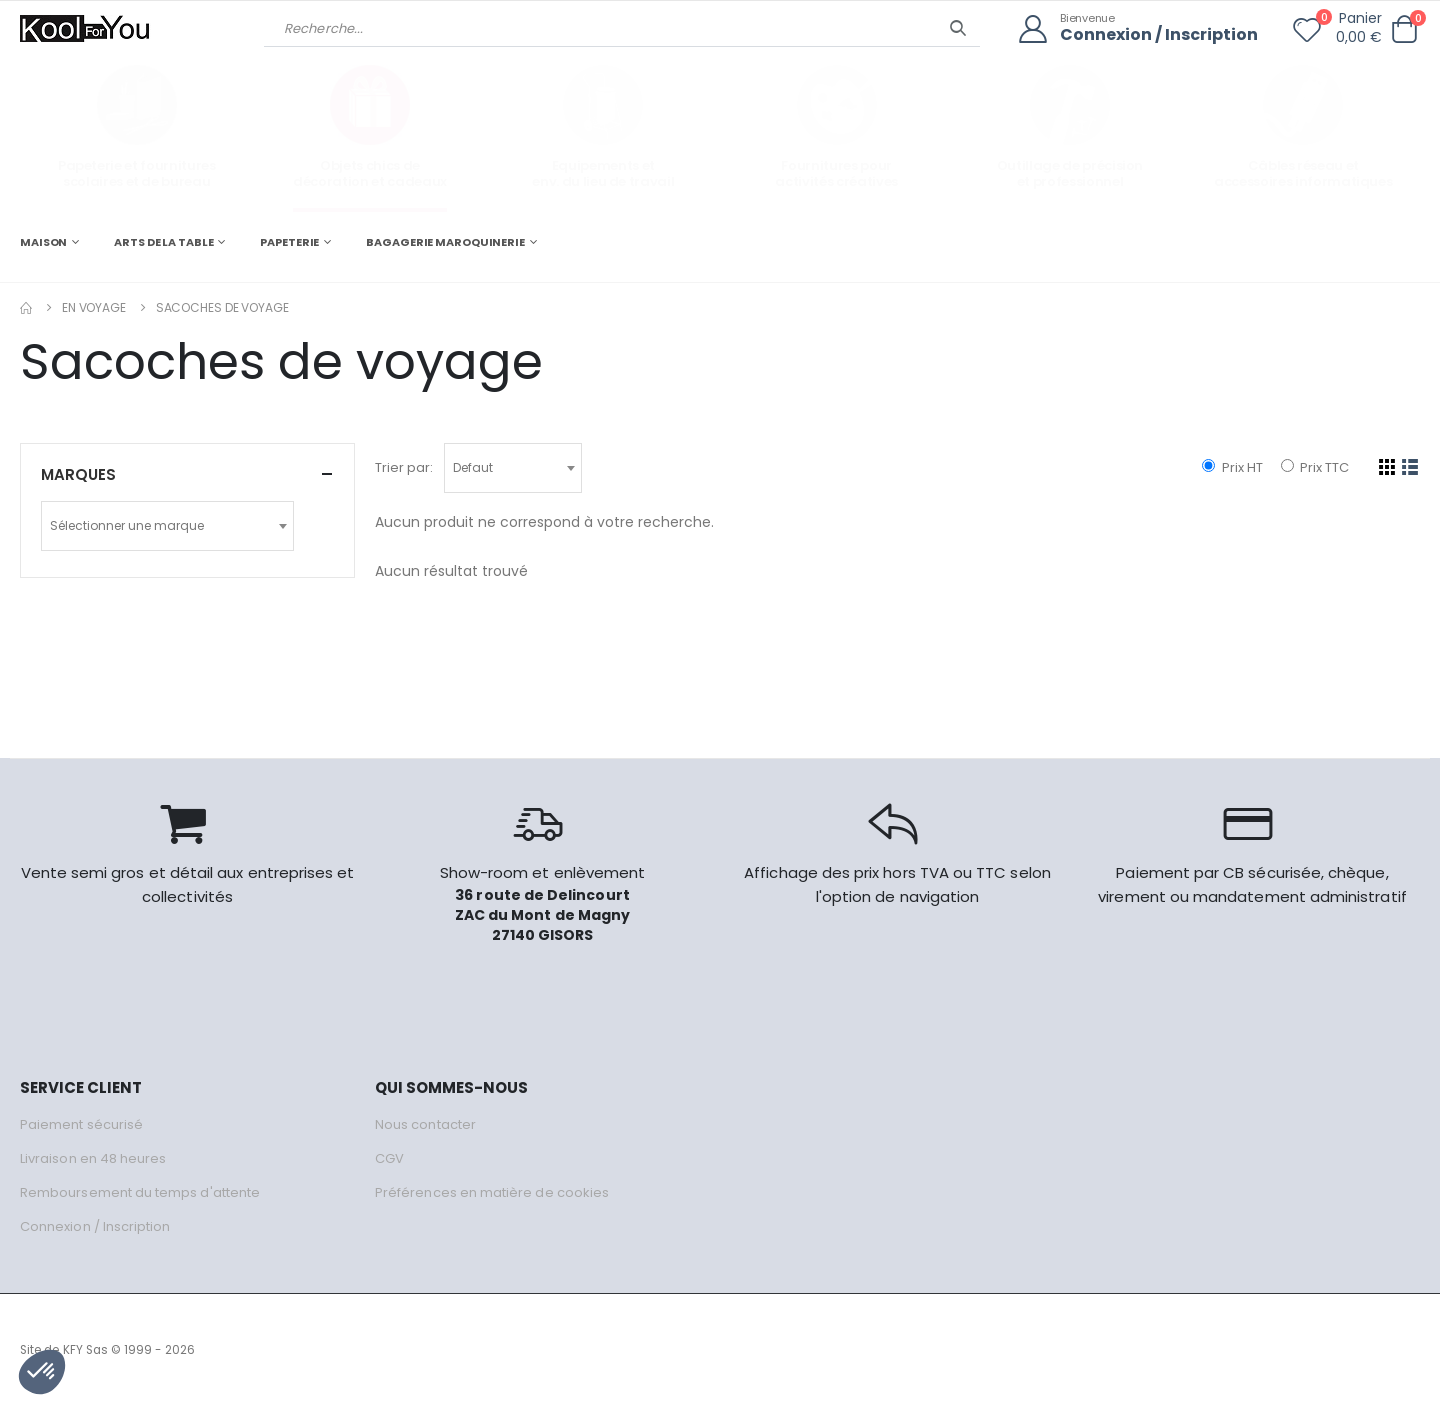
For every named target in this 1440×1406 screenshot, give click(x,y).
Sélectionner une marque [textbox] (127, 525)
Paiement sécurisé (81, 1124)
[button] (1404, 29)
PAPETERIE (289, 242)
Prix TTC (1315, 467)
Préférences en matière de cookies (492, 1192)
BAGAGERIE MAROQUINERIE (445, 242)
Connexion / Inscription (1159, 35)
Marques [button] (78, 474)
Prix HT (1232, 467)
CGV (389, 1158)
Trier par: (404, 467)
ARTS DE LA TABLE (163, 242)
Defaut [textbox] (473, 467)
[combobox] (513, 468)
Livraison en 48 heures (93, 1158)
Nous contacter (425, 1124)
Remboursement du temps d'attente (140, 1192)
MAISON (43, 242)
